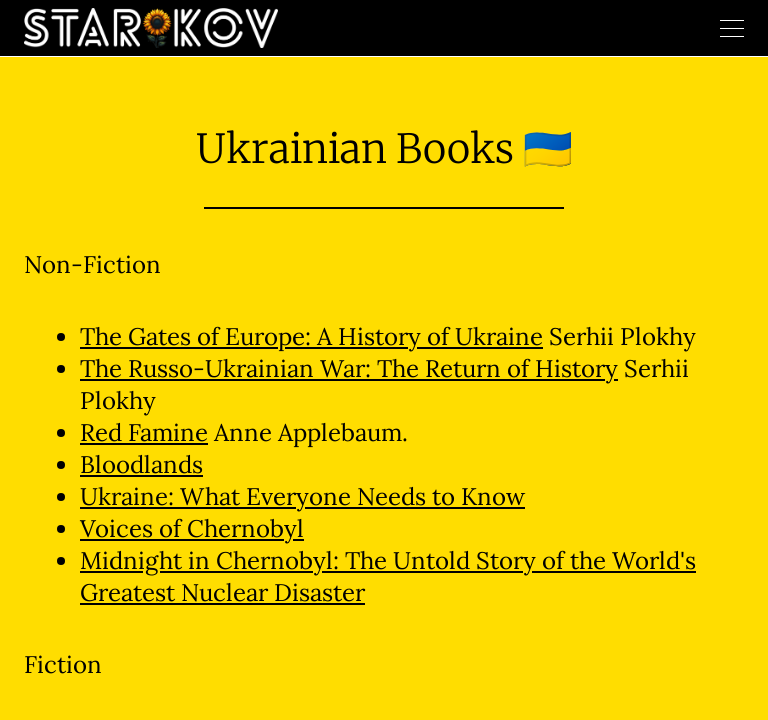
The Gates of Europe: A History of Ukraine (311, 336)
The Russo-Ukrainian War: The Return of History (349, 368)
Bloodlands (141, 464)
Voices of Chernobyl (192, 528)
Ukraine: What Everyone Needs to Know (302, 496)
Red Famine (144, 432)
